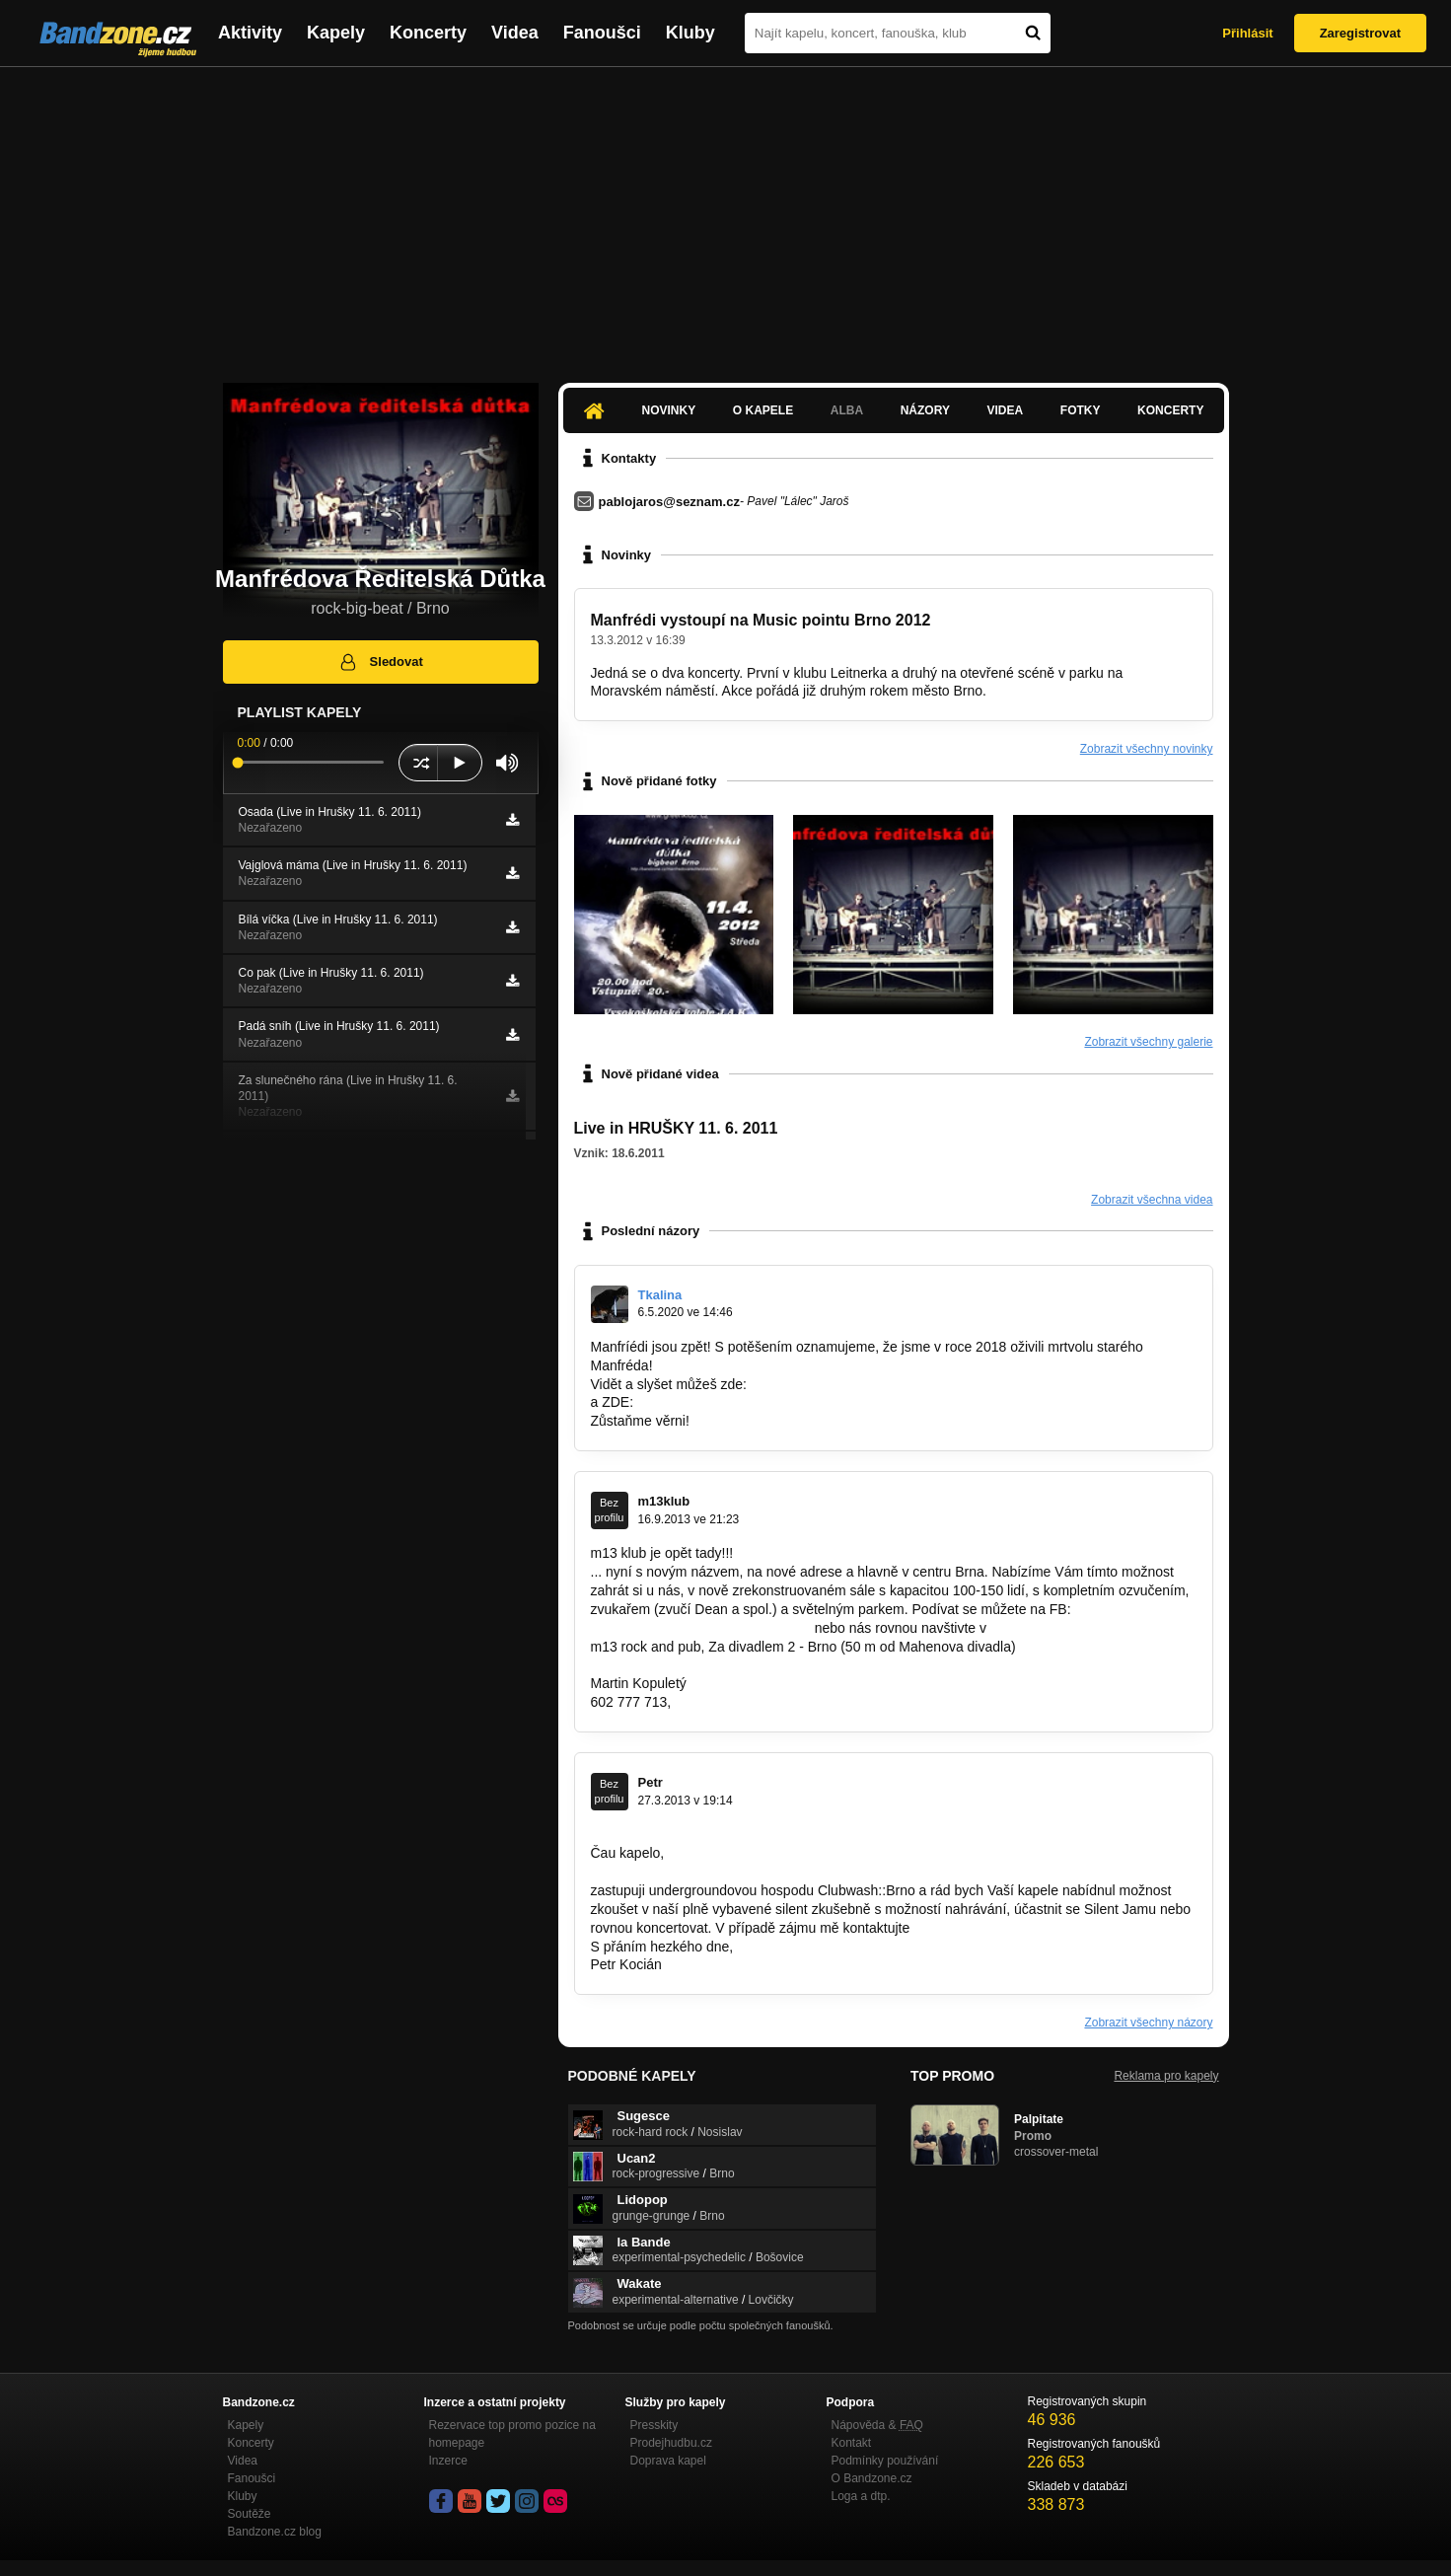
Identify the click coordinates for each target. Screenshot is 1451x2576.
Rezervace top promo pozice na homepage (512, 2434)
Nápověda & (877, 2425)
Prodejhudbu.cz (671, 2443)
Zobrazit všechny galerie (1148, 1042)
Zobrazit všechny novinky (1146, 749)
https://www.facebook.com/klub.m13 (701, 1628)
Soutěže (249, 2514)
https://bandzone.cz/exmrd (831, 1384)
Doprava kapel (668, 2460)
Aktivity (250, 32)
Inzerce (448, 2460)
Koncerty (428, 32)
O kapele (763, 410)
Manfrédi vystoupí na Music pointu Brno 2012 (761, 620)
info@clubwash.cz (969, 1928)
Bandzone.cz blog (275, 2532)
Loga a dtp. (861, 2496)
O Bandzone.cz (872, 2478)
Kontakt (852, 2443)
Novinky (669, 410)
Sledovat (380, 662)
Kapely (336, 32)
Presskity (654, 2425)
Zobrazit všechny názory (1148, 2022)
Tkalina (660, 1295)
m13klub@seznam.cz (741, 1702)
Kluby (690, 32)
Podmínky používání (885, 2460)
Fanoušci (602, 32)
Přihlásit (1247, 33)
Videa (515, 32)
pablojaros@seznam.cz (669, 501)
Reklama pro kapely (1166, 2076)
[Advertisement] (726, 215)
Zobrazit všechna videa (1151, 1200)
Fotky (1080, 410)
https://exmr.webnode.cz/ (713, 1402)
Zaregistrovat (1360, 33)
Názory (925, 410)
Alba (847, 410)
